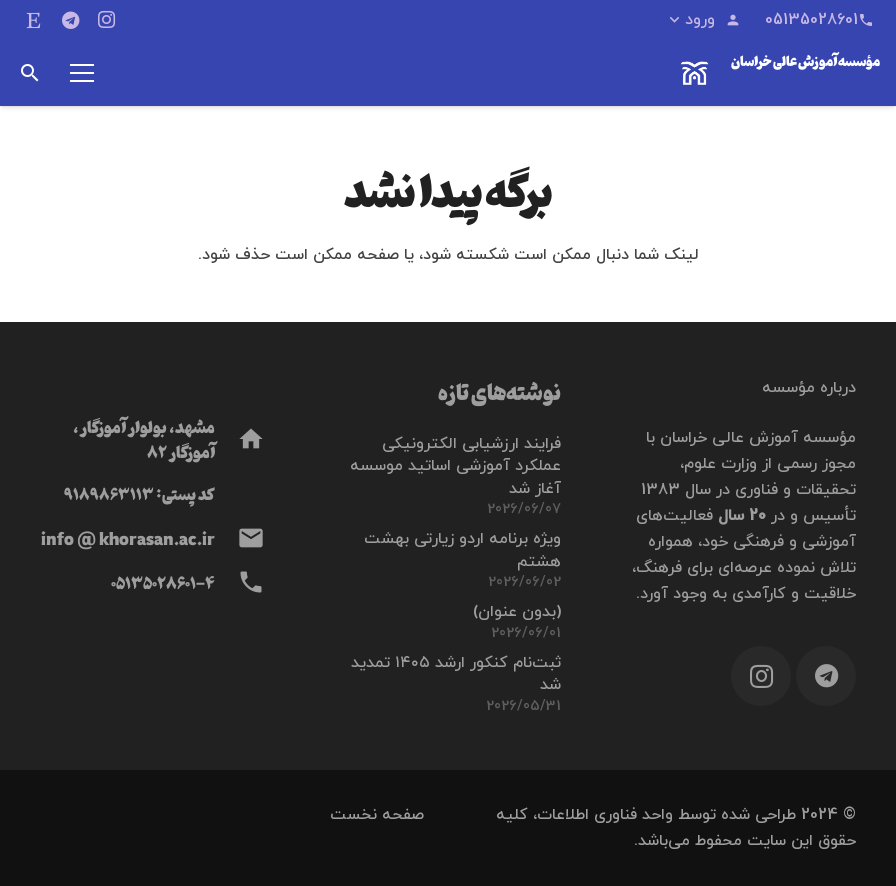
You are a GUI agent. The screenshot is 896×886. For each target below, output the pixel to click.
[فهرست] (82, 73)
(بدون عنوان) (517, 612)
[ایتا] (34, 20)
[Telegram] (70, 20)
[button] (704, 20)
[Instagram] (106, 20)
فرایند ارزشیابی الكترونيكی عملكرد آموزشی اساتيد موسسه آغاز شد (455, 466)
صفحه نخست (377, 815)
